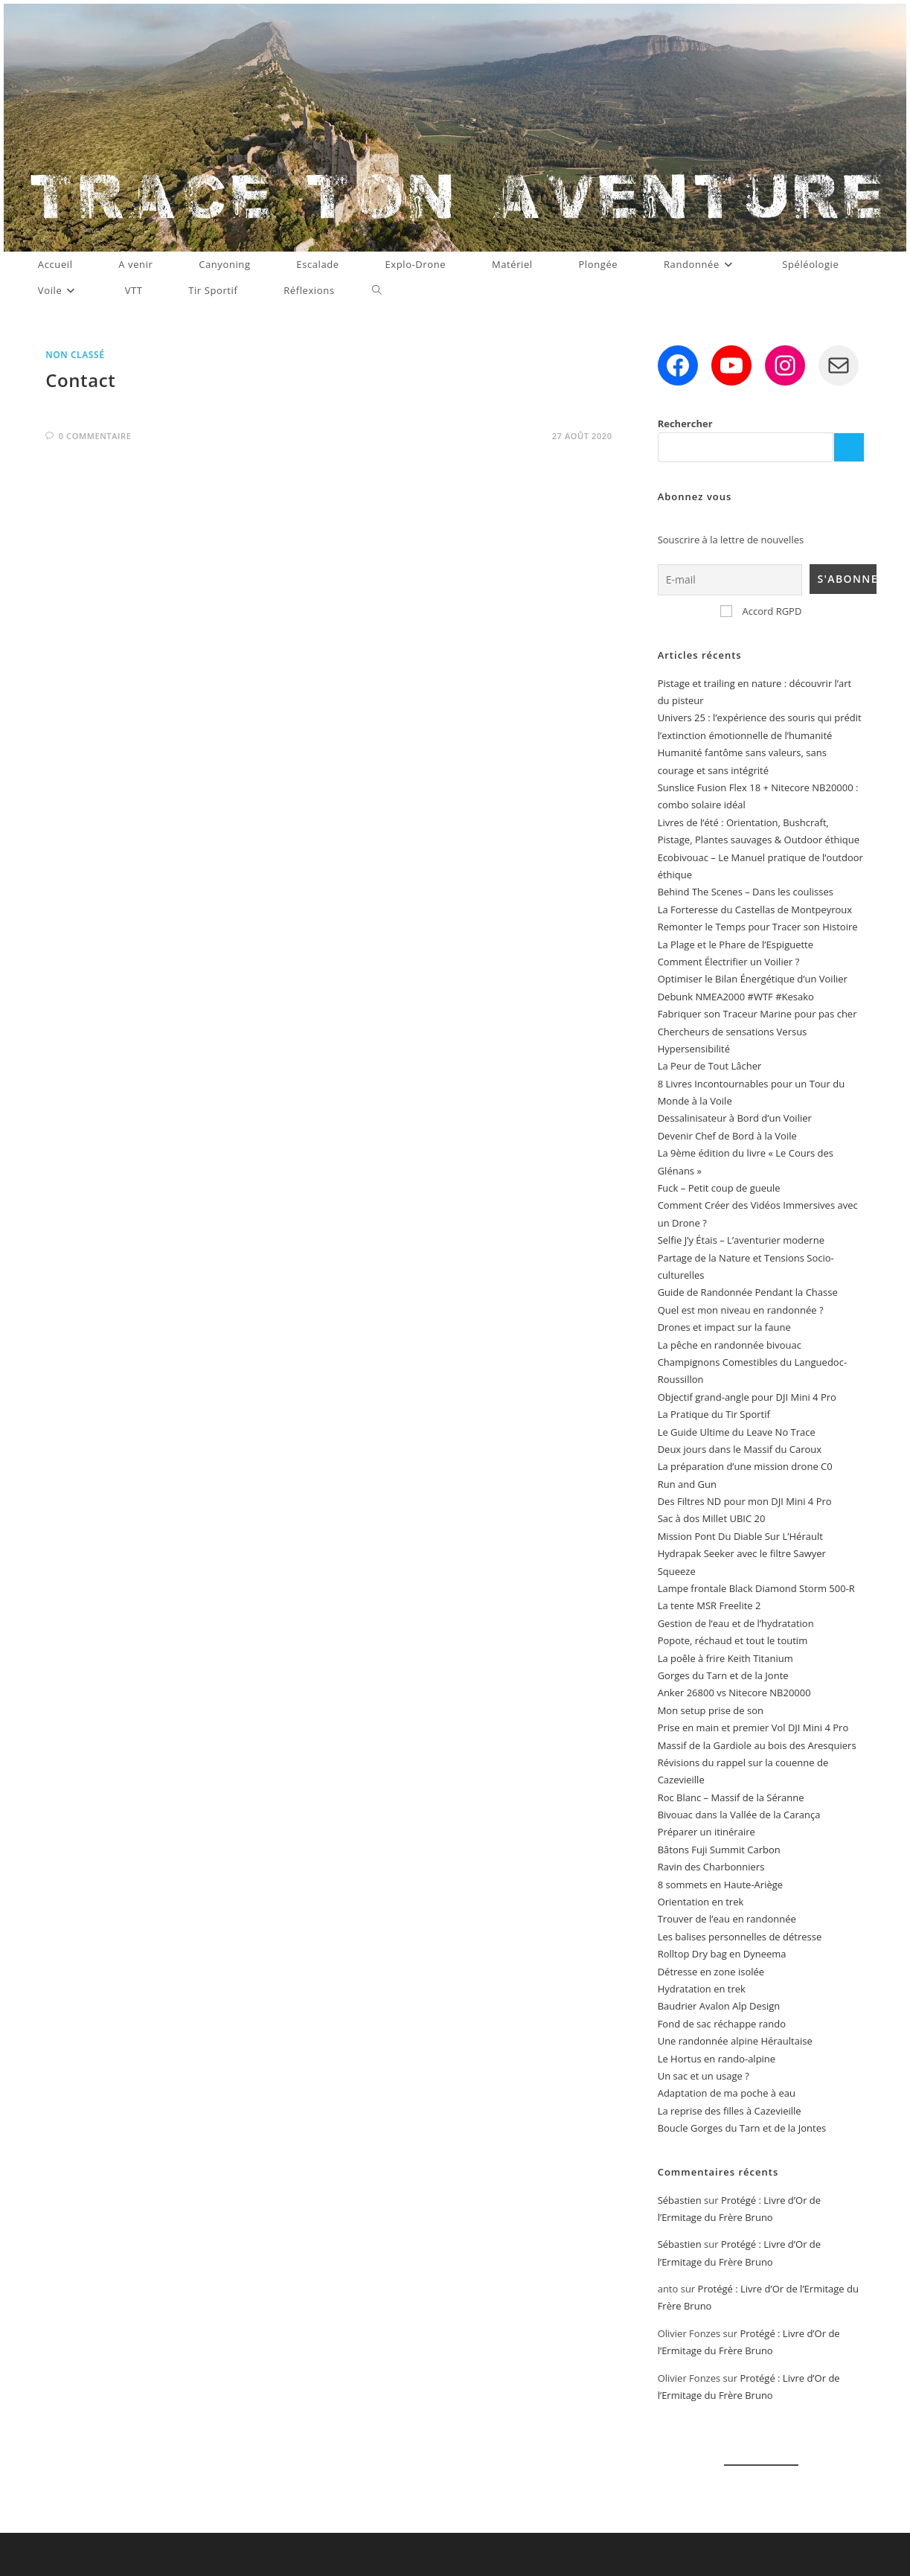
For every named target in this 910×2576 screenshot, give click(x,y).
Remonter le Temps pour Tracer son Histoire (758, 926)
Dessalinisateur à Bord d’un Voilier (735, 1118)
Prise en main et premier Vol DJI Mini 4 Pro (753, 1727)
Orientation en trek (701, 1901)
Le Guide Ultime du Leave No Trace (737, 1432)
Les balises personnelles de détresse (740, 1936)
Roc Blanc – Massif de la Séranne (731, 1797)
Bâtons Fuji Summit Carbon (719, 1849)
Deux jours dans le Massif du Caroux (740, 1449)
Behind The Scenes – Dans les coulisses (745, 891)
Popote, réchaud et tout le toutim (733, 1640)
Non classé (74, 354)
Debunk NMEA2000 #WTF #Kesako (736, 996)
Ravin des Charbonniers (711, 1866)
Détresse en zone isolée (711, 1971)
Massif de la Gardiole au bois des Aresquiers (757, 1745)
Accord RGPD (760, 611)
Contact (80, 380)
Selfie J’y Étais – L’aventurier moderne (741, 1240)
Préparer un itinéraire (706, 1831)
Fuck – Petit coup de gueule (719, 1188)
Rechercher (685, 423)
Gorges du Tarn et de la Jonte (723, 1675)
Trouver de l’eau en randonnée (727, 1918)
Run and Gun (687, 1484)
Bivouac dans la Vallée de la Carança (739, 1814)
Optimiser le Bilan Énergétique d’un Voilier (752, 978)
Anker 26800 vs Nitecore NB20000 (734, 1692)
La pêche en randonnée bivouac (729, 1345)
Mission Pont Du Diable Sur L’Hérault (740, 1536)
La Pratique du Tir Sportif (714, 1414)
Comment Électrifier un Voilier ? (729, 961)
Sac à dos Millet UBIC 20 (712, 1518)
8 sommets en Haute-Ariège (720, 1884)
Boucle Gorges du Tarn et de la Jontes (742, 2128)
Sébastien (680, 2200)
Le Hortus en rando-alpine (717, 2058)
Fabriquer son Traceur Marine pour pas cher (757, 1013)
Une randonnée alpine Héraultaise (735, 2041)
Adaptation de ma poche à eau (726, 2093)
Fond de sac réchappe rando (722, 2023)
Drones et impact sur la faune (724, 1327)
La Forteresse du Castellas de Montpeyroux (755, 909)
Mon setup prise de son (710, 1710)
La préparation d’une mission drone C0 (745, 1466)
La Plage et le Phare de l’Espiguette (735, 944)
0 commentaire (95, 435)
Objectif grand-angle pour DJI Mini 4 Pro (747, 1397)
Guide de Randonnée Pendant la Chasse (748, 1292)
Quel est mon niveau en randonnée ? (741, 1310)
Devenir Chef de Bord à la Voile (727, 1135)
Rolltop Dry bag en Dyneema (722, 1953)
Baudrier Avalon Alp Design (719, 2006)
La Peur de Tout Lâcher (710, 1066)
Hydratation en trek (702, 1988)
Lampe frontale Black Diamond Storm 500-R (756, 1588)
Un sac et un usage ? (703, 2076)
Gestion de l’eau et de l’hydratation (736, 1623)
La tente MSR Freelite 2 (709, 1605)
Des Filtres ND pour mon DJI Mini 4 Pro (745, 1501)
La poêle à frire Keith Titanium (725, 1658)
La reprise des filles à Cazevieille (729, 2111)
